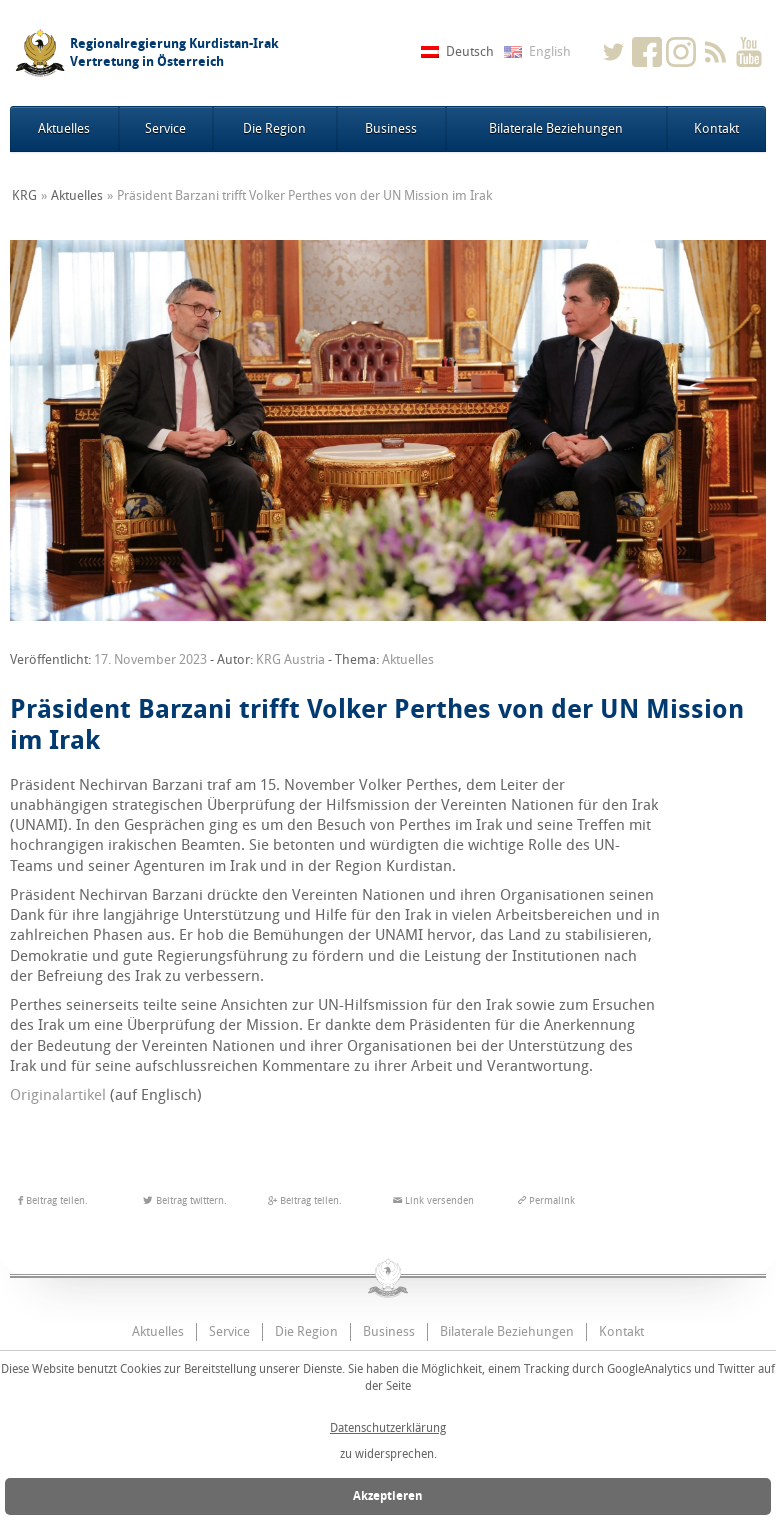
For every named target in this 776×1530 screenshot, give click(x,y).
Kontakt (716, 128)
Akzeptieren (388, 1496)
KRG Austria (290, 659)
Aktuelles (64, 128)
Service (165, 128)
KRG (24, 195)
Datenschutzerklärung (388, 1428)
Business (391, 128)
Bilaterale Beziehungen (556, 128)
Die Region (274, 128)
